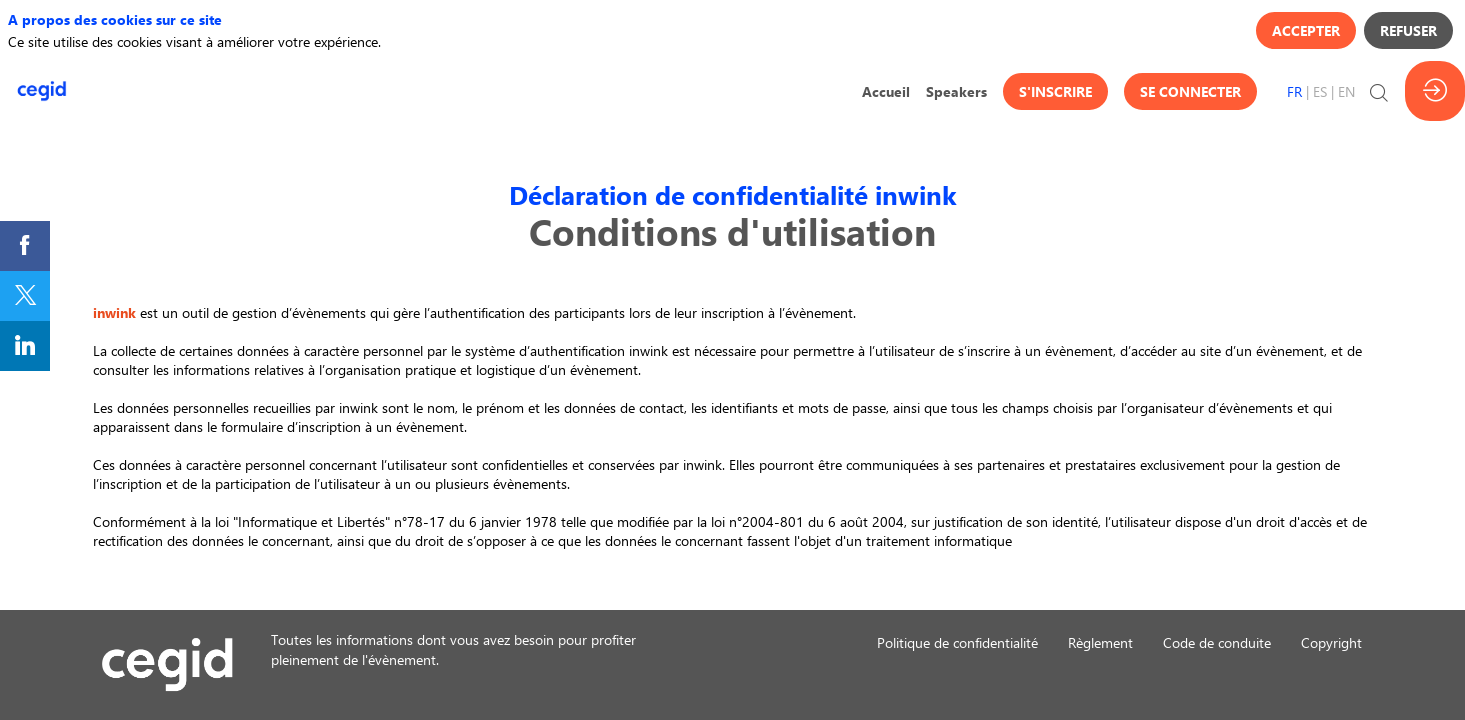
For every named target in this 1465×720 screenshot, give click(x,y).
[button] (1055, 91)
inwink (114, 312)
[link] (886, 91)
